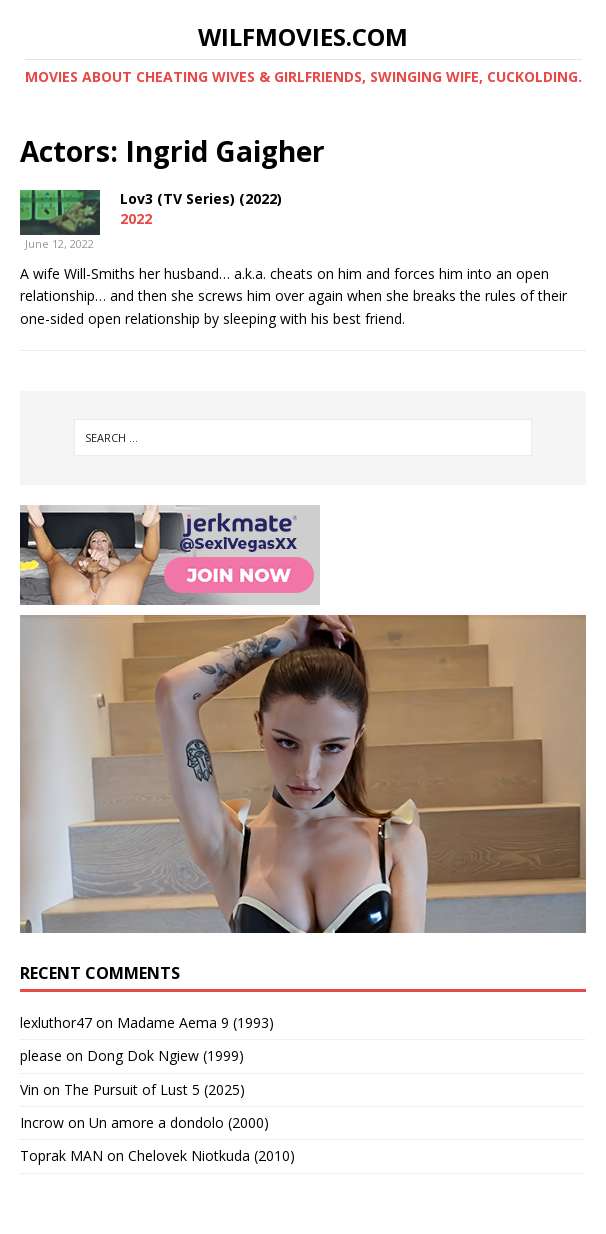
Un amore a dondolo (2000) (179, 1122)
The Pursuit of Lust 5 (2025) (154, 1089)
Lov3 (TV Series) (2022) (201, 198)
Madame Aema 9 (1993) (195, 1022)
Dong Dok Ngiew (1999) (165, 1055)
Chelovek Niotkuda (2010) (211, 1155)
